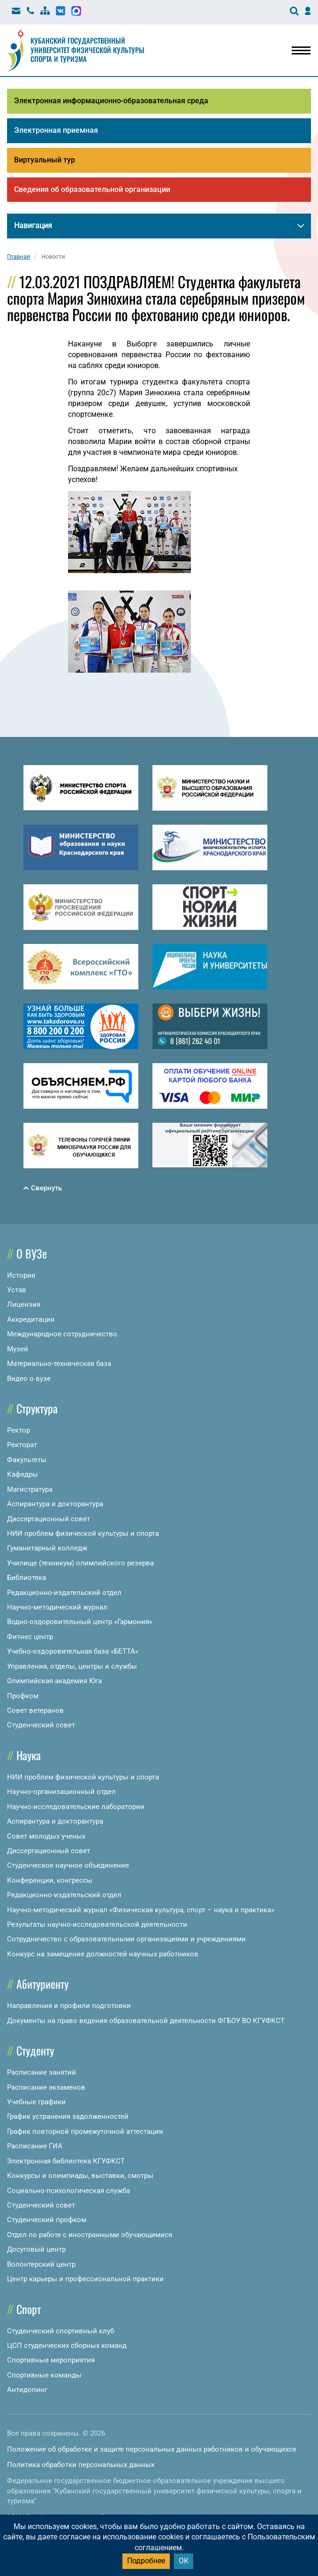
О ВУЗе (31, 1253)
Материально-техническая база (59, 1363)
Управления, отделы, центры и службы (72, 1666)
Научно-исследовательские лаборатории (75, 1806)
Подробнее (146, 2560)
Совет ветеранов (35, 1710)
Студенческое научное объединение (68, 1865)
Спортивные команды (44, 2375)
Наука (28, 1755)
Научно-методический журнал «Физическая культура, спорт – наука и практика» (140, 1910)
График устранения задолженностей (68, 2116)
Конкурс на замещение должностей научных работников (102, 1954)
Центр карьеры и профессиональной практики (85, 2279)
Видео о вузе (29, 1378)
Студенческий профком (46, 2220)
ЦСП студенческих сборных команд (67, 2345)
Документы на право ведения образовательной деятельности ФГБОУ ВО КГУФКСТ (146, 2020)
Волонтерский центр (41, 2264)
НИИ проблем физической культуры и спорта (83, 1533)
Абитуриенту (42, 1983)
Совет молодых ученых (46, 1836)
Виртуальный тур (44, 159)
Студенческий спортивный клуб (60, 2331)
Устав (16, 1290)
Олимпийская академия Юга (54, 1681)
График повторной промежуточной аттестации (85, 2131)
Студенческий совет (41, 1725)
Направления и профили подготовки (69, 2005)
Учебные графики (36, 2102)
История (21, 1275)
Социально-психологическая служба (68, 2190)
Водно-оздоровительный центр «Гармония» (79, 1622)
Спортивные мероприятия (51, 2360)
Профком (22, 1696)
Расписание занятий (41, 2072)
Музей (17, 1349)
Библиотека (26, 1577)
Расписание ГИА (34, 2146)
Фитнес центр (30, 1637)
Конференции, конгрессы (49, 1880)
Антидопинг (27, 2389)
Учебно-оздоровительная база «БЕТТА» (72, 1651)
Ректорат (22, 1445)
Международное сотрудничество (62, 1334)
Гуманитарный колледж (47, 1548)
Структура (37, 1408)
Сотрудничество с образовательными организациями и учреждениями (126, 1939)
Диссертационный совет (48, 1519)
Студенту (35, 2050)
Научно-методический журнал (57, 1607)
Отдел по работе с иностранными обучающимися (89, 2235)
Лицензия (23, 1304)
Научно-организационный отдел (61, 1791)
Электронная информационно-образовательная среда (111, 100)
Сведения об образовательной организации (92, 189)
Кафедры (22, 1474)
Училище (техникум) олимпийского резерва (80, 1563)
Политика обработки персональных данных (80, 2465)
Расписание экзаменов (46, 2087)
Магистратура (30, 1489)
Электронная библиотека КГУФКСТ (66, 2161)
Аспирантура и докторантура (55, 1504)
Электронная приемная (56, 130)
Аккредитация (30, 1319)
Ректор (18, 1430)
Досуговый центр (36, 2249)
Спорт (28, 2308)
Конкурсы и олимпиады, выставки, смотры (80, 2175)
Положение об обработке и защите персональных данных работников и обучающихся (151, 2449)
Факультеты (26, 1460)
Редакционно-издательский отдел (64, 1592)
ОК (184, 2560)
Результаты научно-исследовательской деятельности (97, 1924)
